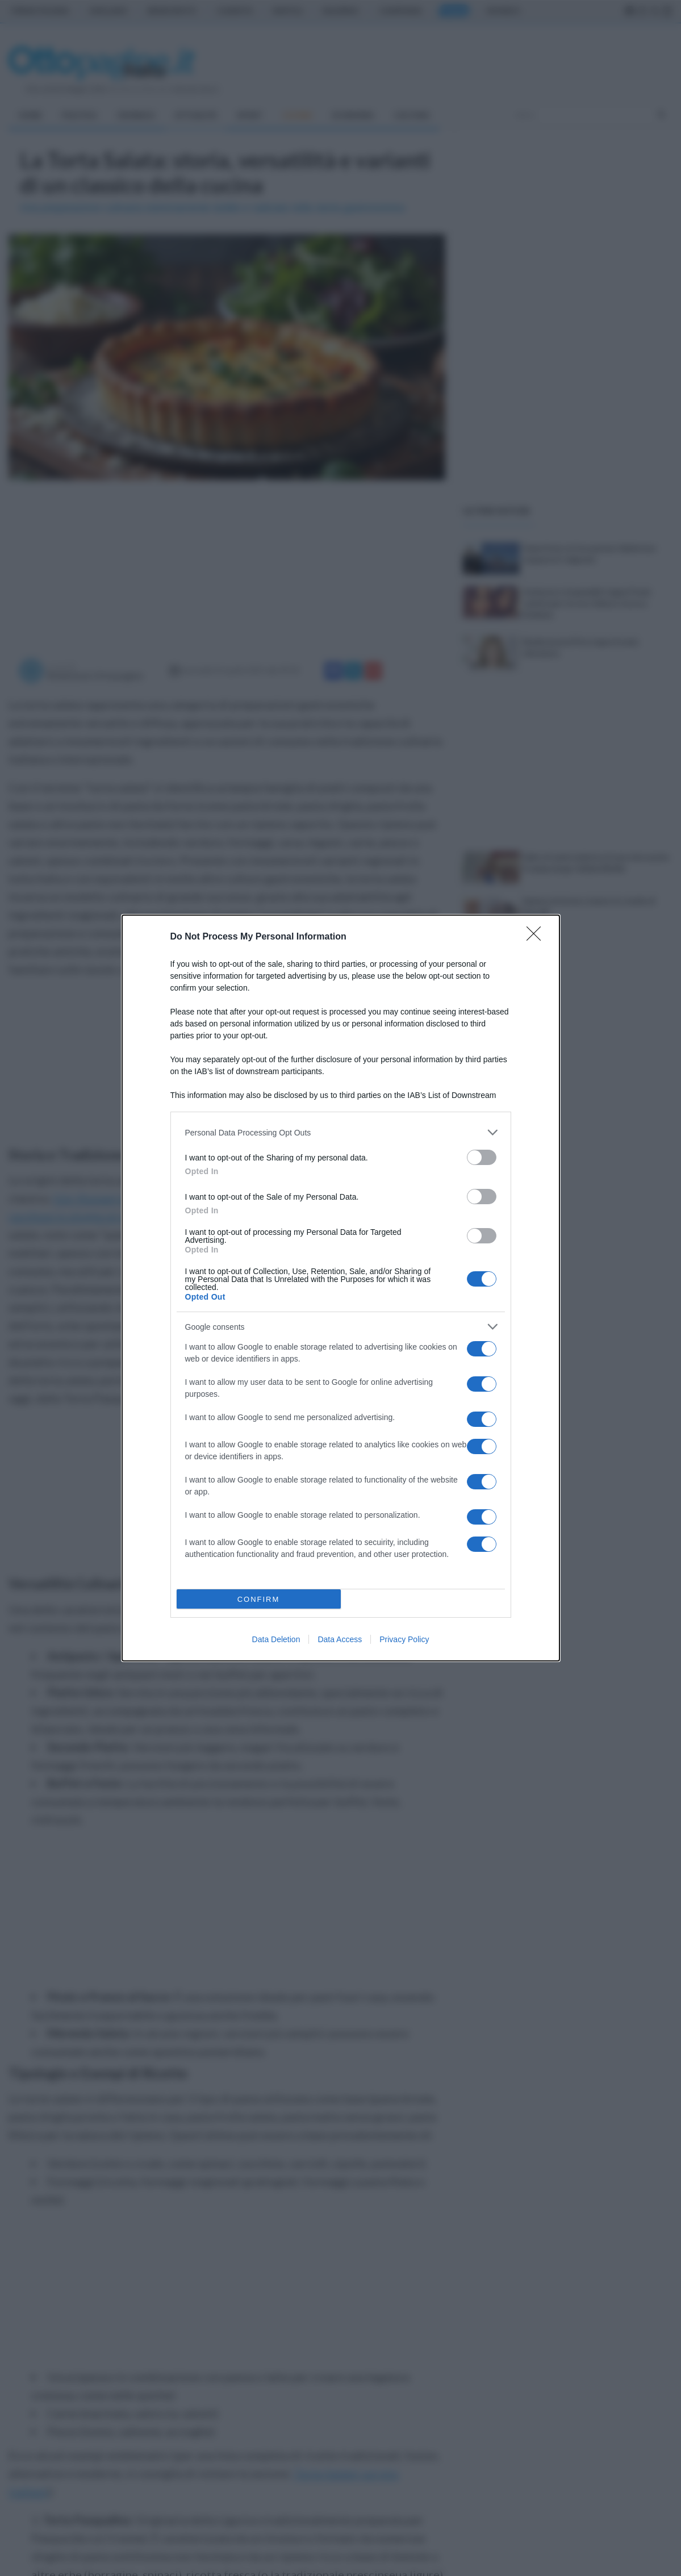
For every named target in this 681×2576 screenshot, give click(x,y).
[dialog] (340, 1288)
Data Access (339, 1639)
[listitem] (340, 1132)
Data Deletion (276, 1639)
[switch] (481, 1157)
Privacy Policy (404, 1639)
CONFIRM (258, 1599)
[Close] (537, 937)
